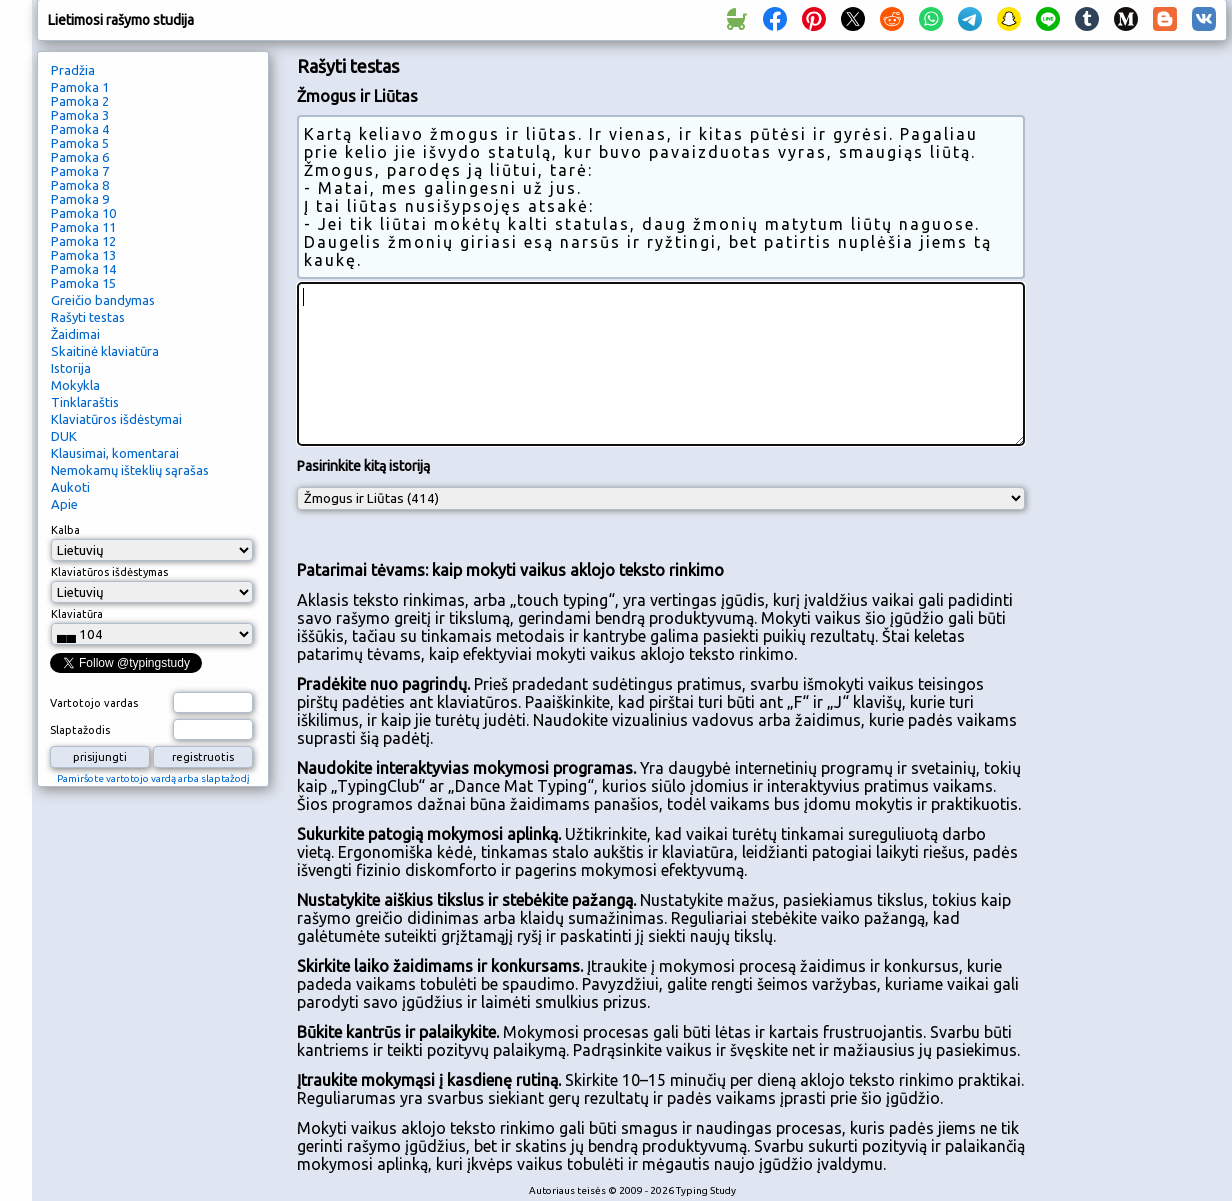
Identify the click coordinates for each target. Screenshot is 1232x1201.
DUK (64, 436)
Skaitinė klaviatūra (105, 351)
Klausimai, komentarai (115, 453)
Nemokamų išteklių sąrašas (130, 470)
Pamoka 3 (80, 115)
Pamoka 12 (83, 241)
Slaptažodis (80, 730)
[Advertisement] (1133, 386)
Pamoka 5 (80, 143)
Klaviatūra (77, 614)
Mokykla (75, 385)
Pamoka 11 (83, 227)
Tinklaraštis (85, 402)
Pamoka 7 (80, 171)
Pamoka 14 (83, 269)
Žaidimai (75, 334)
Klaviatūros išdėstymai (116, 419)
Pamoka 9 (80, 199)
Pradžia (73, 70)
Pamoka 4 (80, 129)
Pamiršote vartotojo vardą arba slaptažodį (153, 778)
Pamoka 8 (80, 185)
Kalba (65, 530)
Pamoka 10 (83, 213)
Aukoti (70, 487)
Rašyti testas (88, 317)
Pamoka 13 (83, 255)
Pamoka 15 (83, 283)
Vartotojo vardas (94, 703)
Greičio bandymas (103, 300)
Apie (64, 504)
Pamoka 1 (80, 87)
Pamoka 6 (80, 157)
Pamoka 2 (80, 101)
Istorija (71, 368)
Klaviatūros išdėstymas (109, 572)
